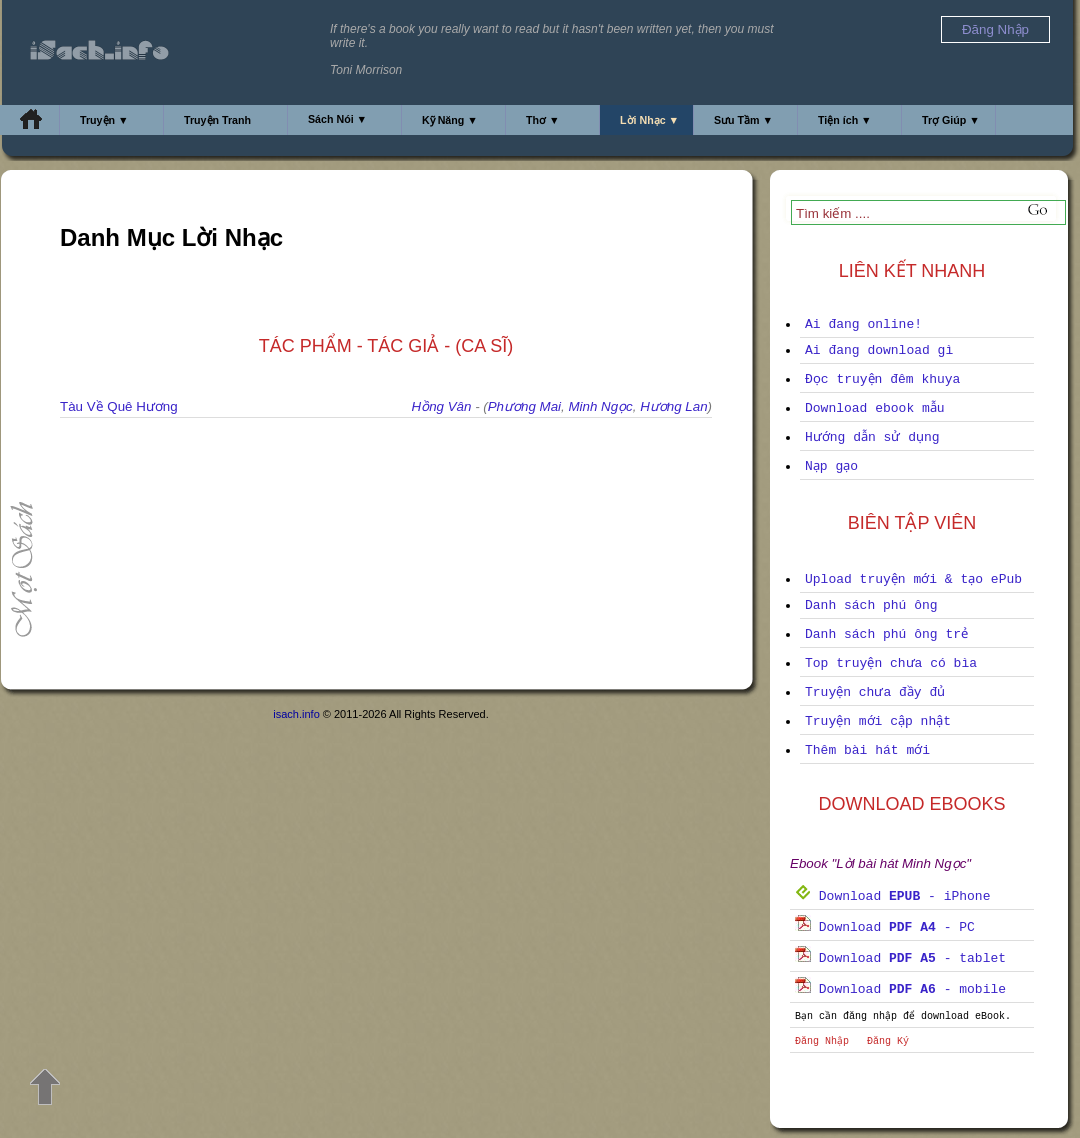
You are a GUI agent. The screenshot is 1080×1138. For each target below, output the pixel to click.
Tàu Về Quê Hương (119, 406)
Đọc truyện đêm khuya (882, 379)
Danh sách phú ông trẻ (886, 634)
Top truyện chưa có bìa (891, 663)
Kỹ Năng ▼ (450, 120)
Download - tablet (900, 958)
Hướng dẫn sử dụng (872, 437)
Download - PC (885, 927)
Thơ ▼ (543, 120)
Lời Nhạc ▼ (649, 120)
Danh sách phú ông (871, 605)
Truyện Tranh (217, 120)
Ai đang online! (863, 324)
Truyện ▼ (104, 120)
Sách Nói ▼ (337, 119)
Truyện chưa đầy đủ (875, 692)
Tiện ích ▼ (845, 120)
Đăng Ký (888, 1041)
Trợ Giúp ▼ (951, 120)
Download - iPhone (892, 896)
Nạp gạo (831, 466)
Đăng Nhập (822, 1041)
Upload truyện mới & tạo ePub (913, 579)
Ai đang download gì (879, 350)
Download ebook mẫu (875, 408)
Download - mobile (900, 989)
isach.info (296, 714)
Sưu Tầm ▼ (743, 120)
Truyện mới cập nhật (878, 721)
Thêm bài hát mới (867, 750)
